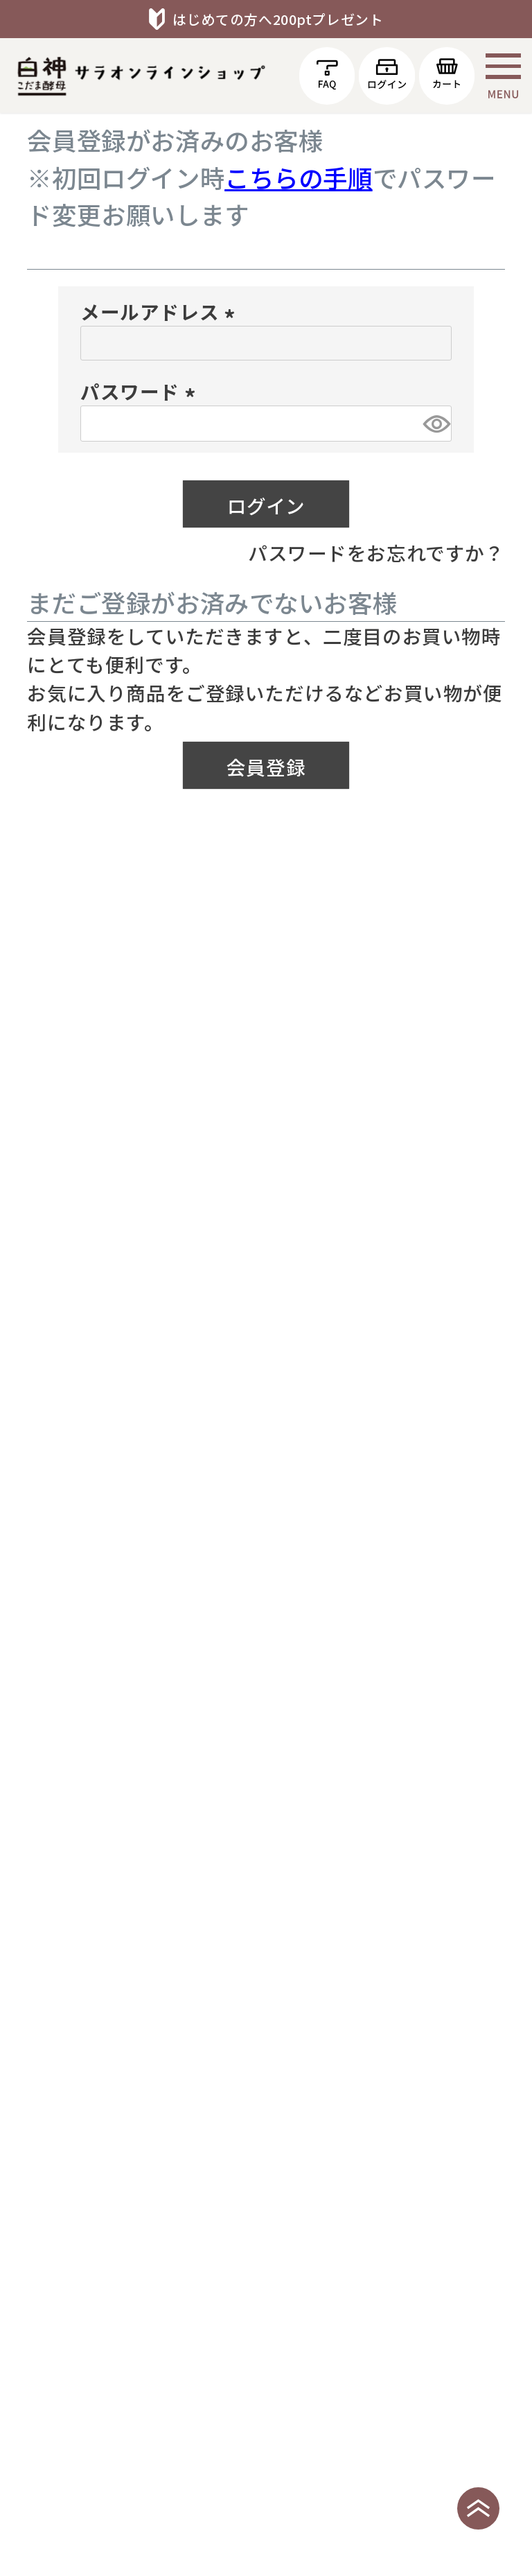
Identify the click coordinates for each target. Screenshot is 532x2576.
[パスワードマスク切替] (435, 423)
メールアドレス (161, 311)
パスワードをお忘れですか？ (376, 552)
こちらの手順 (298, 177)
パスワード (141, 391)
